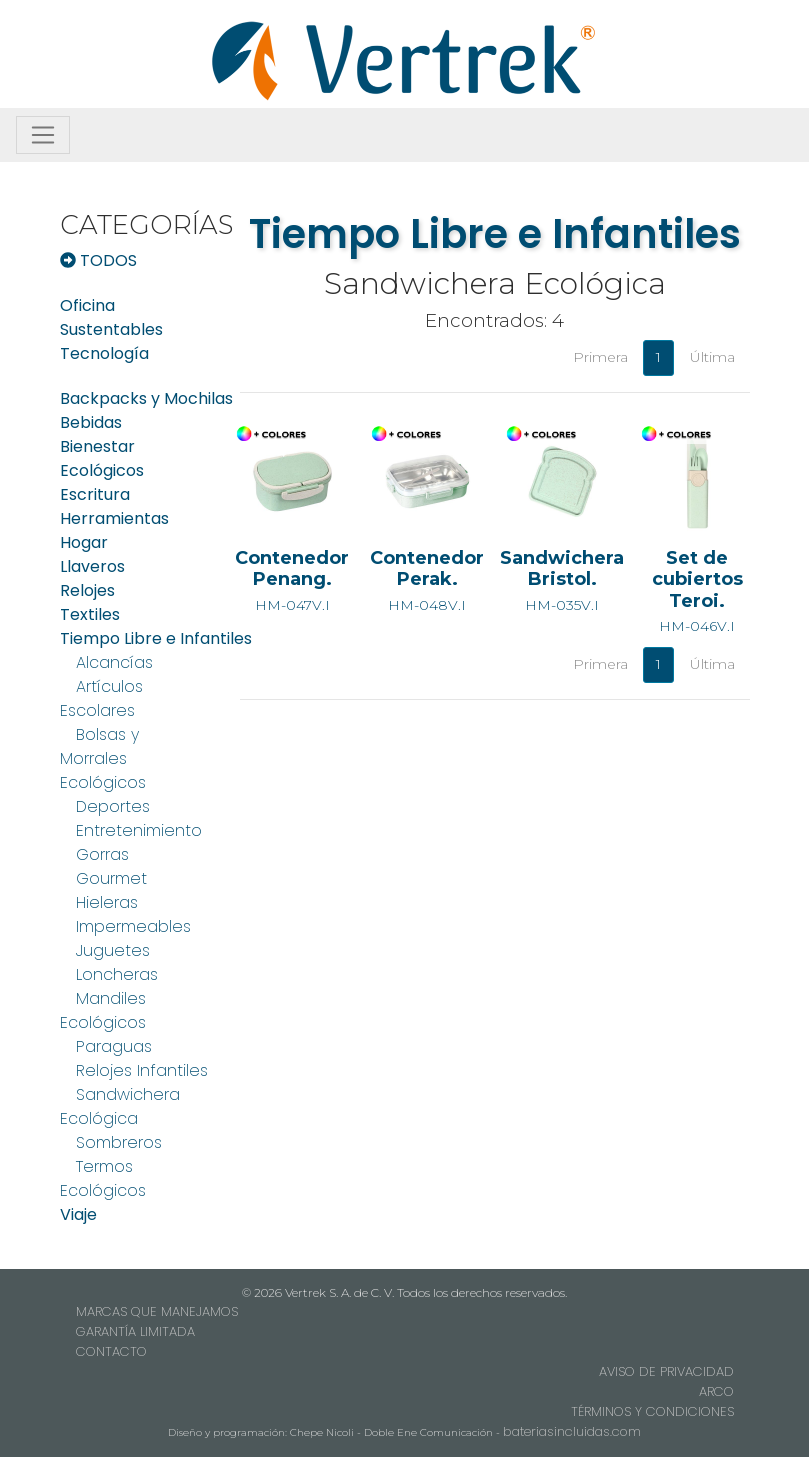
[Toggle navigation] (43, 135)
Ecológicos (102, 470)
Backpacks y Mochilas (146, 398)
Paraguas (114, 1046)
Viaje (78, 1214)
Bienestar (97, 446)
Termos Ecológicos (103, 1178)
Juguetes (113, 950)
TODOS (98, 260)
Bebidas (91, 422)
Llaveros (92, 566)
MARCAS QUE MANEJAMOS (157, 1311)
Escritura (95, 494)
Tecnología (104, 353)
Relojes (87, 590)
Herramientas (114, 518)
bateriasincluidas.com (572, 1431)
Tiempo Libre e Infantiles (156, 638)
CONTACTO (111, 1351)
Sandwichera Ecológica (120, 1106)
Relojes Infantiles (142, 1070)
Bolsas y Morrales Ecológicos (103, 758)
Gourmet (111, 878)
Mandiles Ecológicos (103, 1010)
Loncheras (117, 974)
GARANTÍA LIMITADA (135, 1331)
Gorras (102, 854)
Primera (600, 357)
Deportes (113, 806)
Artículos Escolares (101, 698)
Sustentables (111, 329)
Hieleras (107, 902)
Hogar (84, 542)
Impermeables (133, 926)
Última (712, 357)
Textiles (90, 614)
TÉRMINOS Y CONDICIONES (652, 1411)
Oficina (87, 305)
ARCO (716, 1391)
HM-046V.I (697, 553)
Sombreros (119, 1142)
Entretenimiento (139, 830)
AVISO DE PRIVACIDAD (666, 1371)
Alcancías (114, 662)
